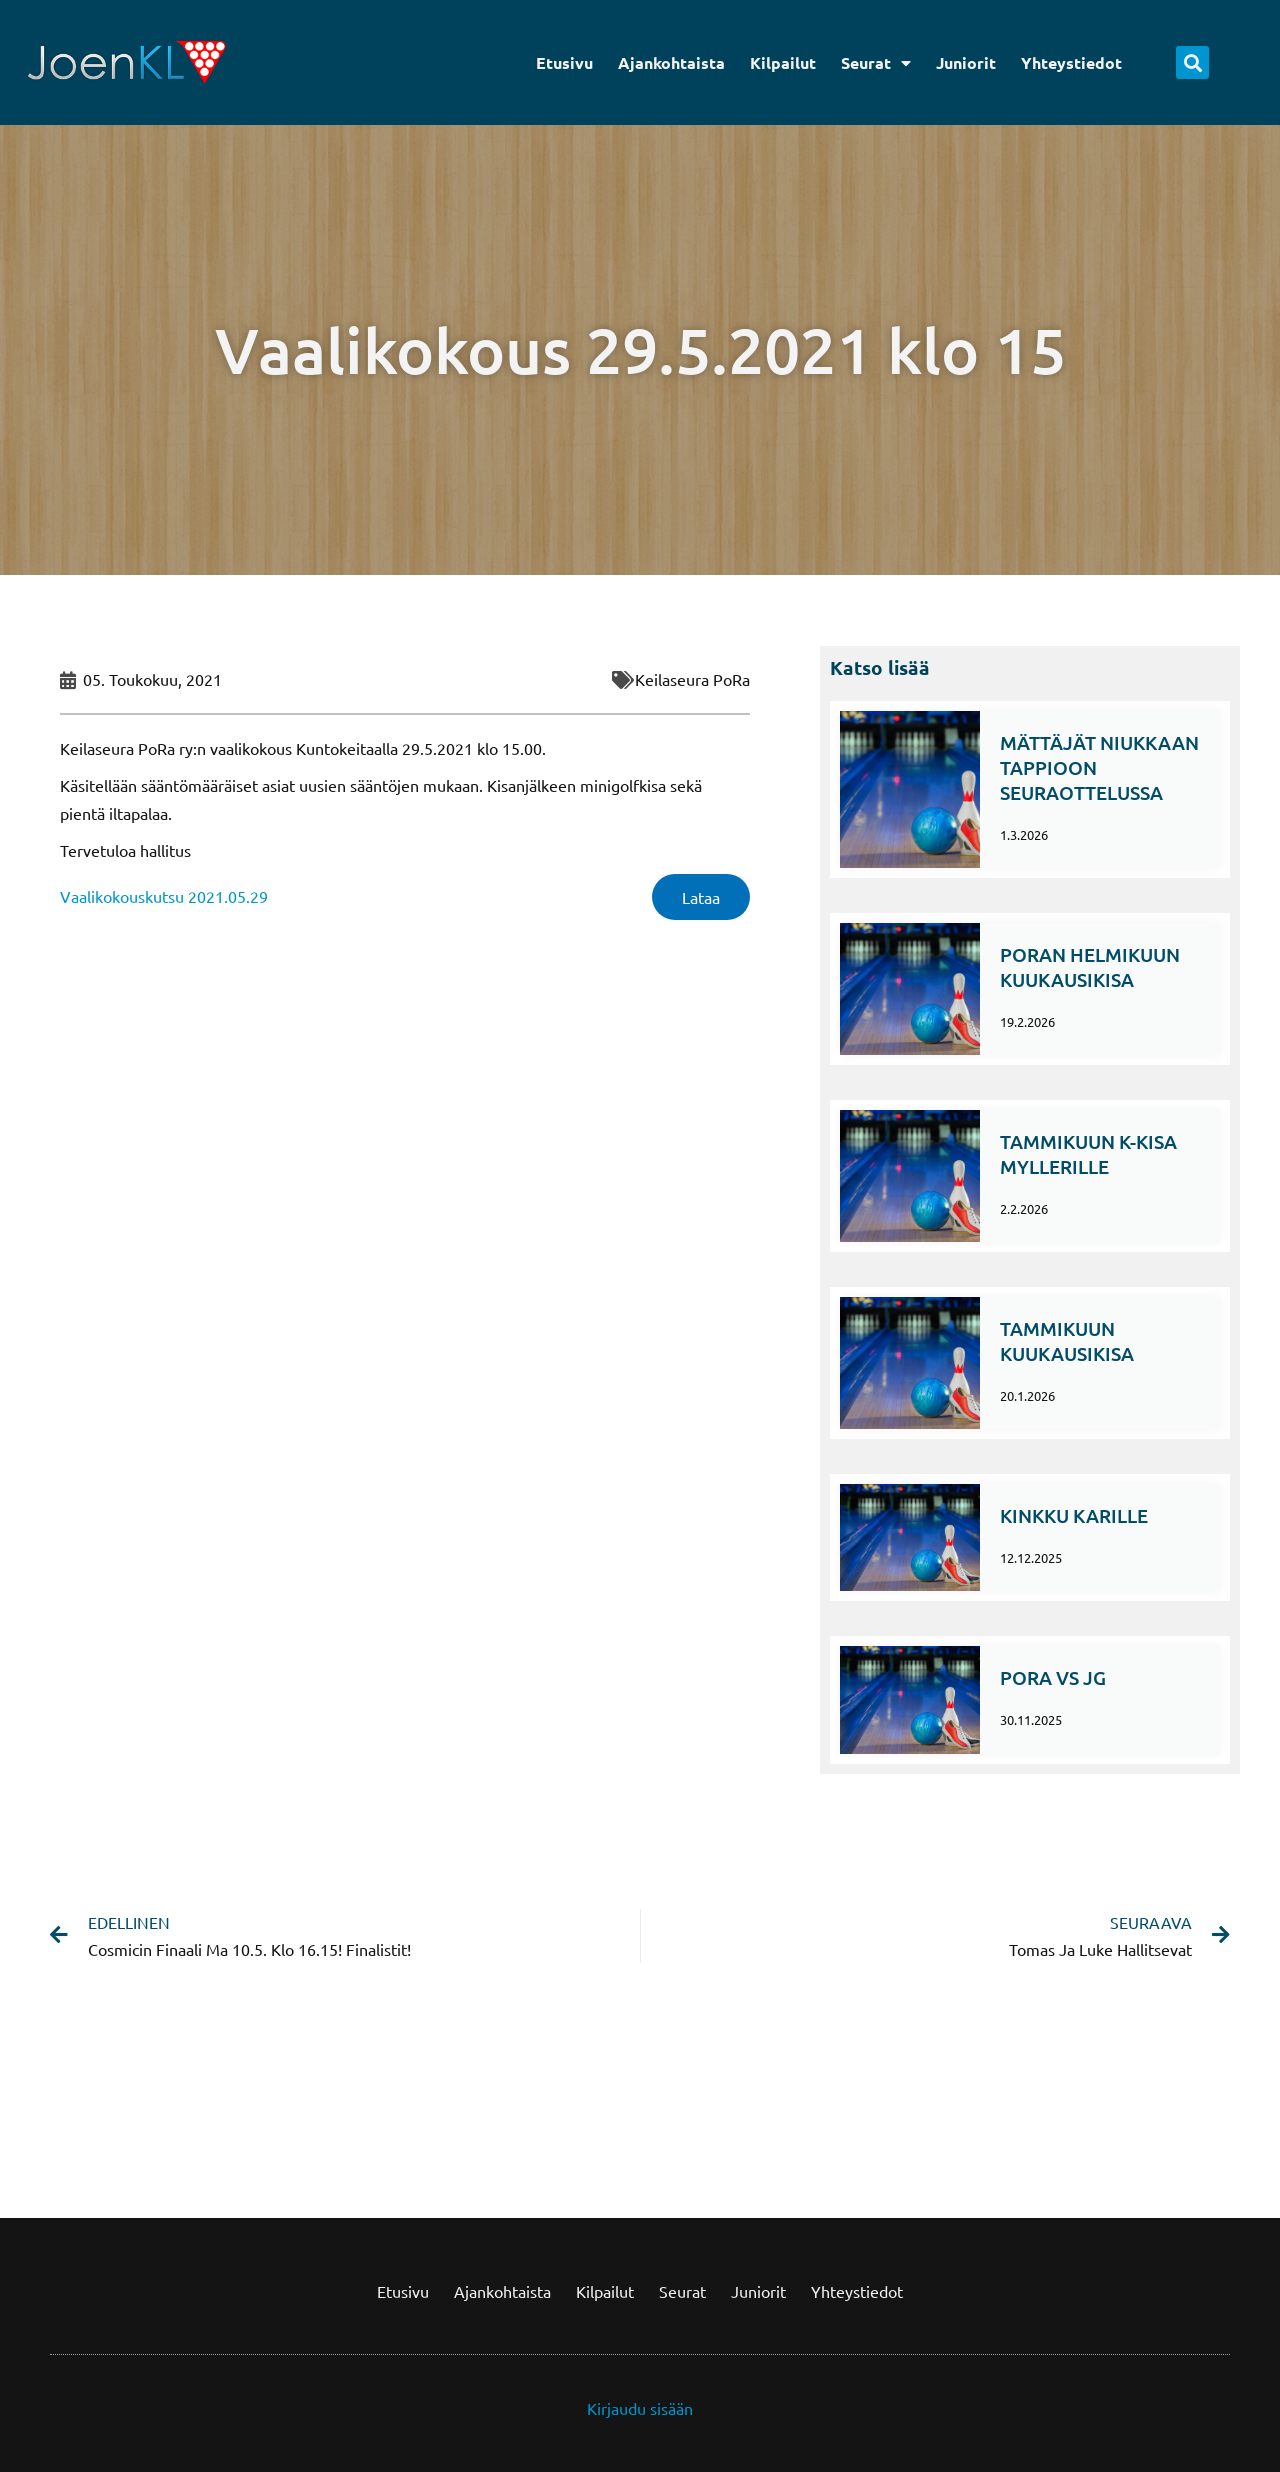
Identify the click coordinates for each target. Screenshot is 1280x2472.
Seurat (876, 63)
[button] (1192, 62)
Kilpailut (783, 62)
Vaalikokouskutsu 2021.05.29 (164, 896)
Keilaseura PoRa (692, 679)
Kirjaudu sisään (640, 2408)
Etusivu (564, 62)
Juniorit (966, 62)
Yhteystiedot (1071, 62)
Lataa (701, 897)
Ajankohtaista (671, 62)
